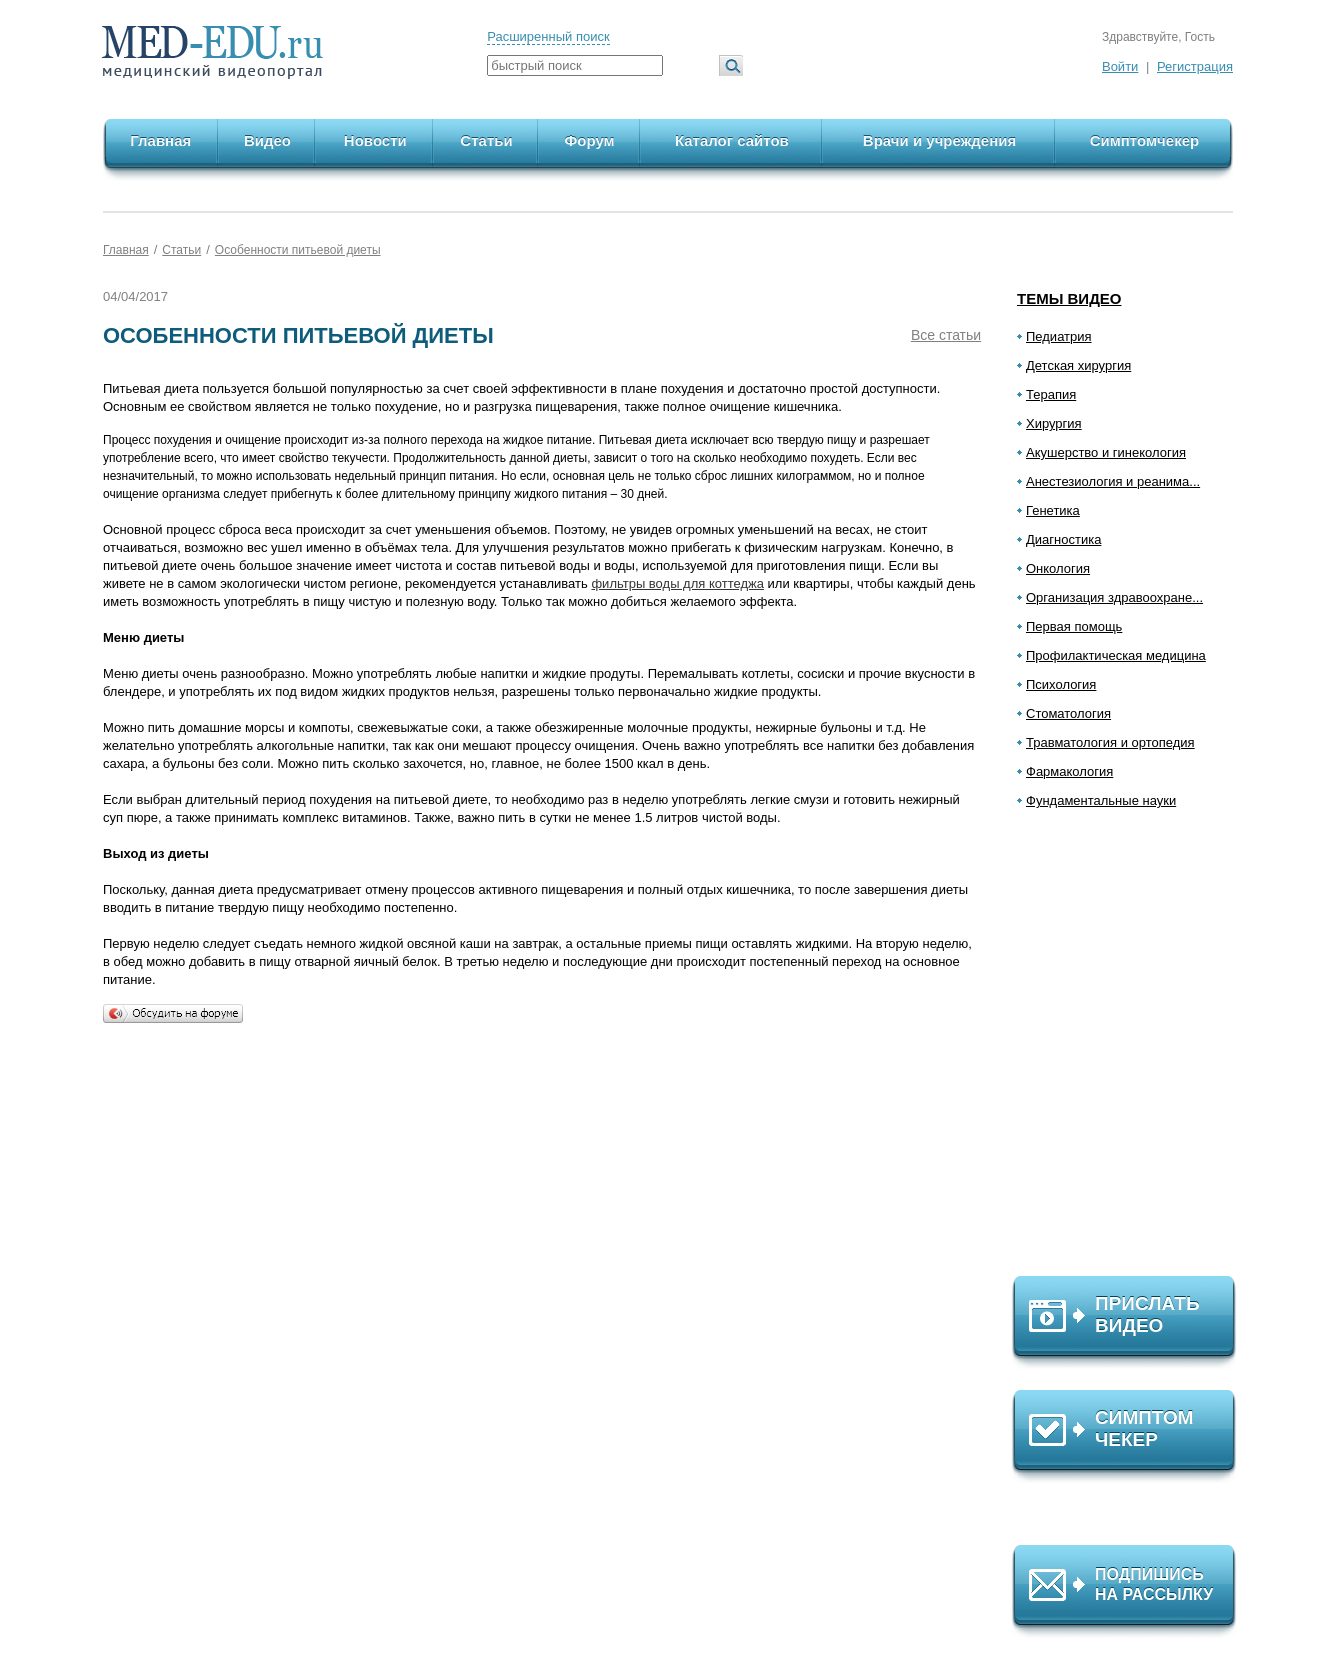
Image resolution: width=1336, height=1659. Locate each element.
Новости (375, 140)
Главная (160, 140)
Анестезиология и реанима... (1113, 481)
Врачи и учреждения (939, 140)
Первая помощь (1074, 626)
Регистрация (1195, 66)
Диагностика (1063, 539)
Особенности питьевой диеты (298, 250)
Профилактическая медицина (1116, 655)
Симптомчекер (1144, 140)
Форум (590, 140)
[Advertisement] (1133, 1051)
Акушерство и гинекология (1106, 452)
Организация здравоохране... (1114, 597)
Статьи (486, 140)
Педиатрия (1059, 336)
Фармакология (1069, 771)
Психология (1061, 684)
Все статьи (946, 335)
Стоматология (1068, 713)
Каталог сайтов (732, 140)
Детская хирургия (1078, 365)
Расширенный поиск (548, 36)
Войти (1120, 66)
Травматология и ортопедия (1110, 742)
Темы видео (1069, 298)
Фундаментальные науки (1101, 800)
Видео (267, 140)
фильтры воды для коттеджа (677, 583)
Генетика (1053, 510)
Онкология (1058, 568)
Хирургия (1054, 423)
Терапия (1051, 394)
